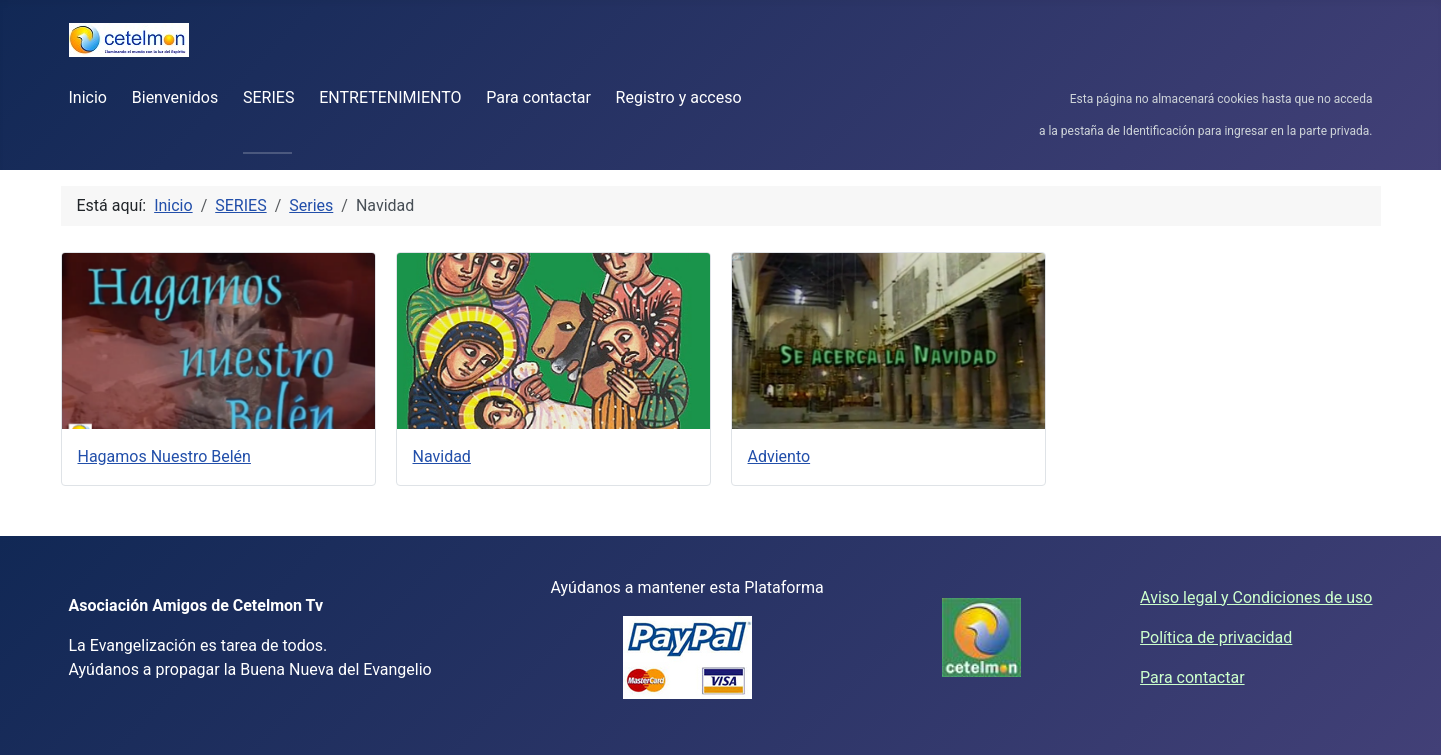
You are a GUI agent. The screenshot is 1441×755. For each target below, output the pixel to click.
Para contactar (538, 97)
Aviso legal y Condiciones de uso (1256, 597)
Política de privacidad (1216, 637)
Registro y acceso (679, 97)
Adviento (779, 456)
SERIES (268, 97)
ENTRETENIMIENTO (390, 97)
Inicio (88, 97)
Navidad (442, 456)
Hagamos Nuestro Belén (164, 456)
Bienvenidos (175, 97)
